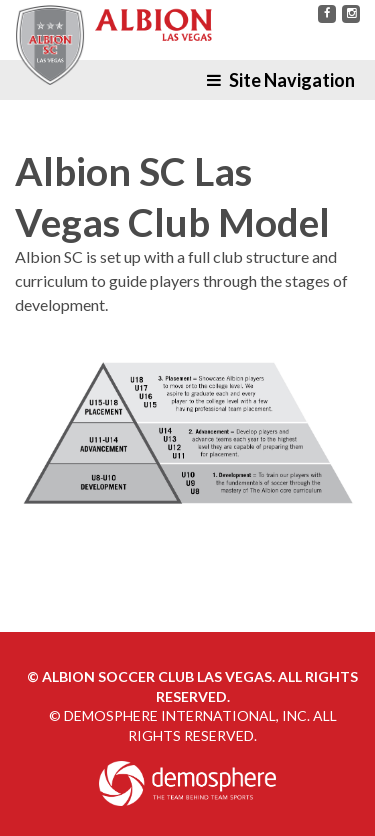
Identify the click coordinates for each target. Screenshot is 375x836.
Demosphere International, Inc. (187, 715)
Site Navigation (281, 80)
